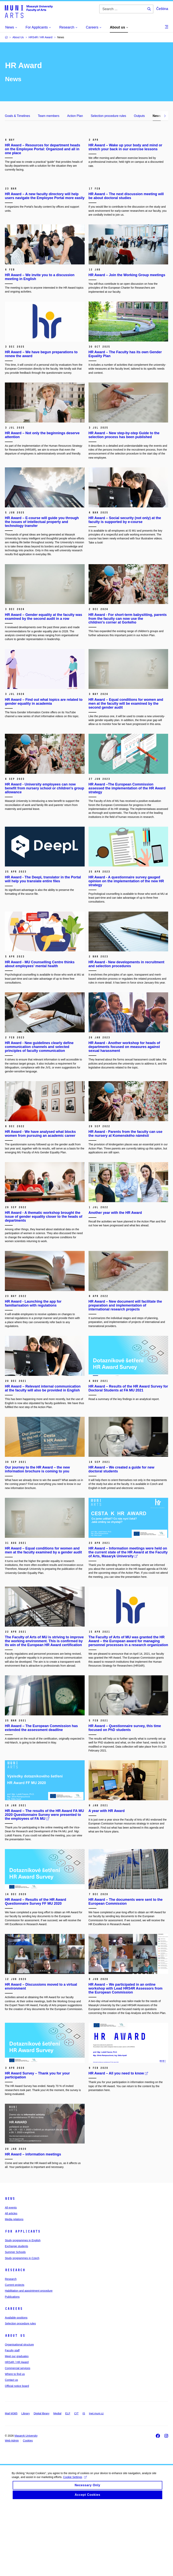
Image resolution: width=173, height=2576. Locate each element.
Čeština (162, 9)
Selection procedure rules (108, 115)
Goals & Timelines (17, 115)
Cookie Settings (75, 2549)
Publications (12, 2368)
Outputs (139, 115)
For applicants (22, 2303)
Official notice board (17, 2457)
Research (15, 2342)
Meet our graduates (16, 2428)
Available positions (16, 2389)
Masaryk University (25, 2507)
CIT (76, 2485)
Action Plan (75, 115)
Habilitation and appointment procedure (28, 2362)
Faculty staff (12, 2422)
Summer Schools (15, 2324)
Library (25, 2485)
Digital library (41, 2485)
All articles (11, 2285)
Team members (48, 115)
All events (11, 2279)
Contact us (11, 2451)
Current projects (14, 2356)
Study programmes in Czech (22, 2329)
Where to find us (15, 2446)
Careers (14, 2381)
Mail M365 (11, 2485)
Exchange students (16, 2318)
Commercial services (17, 2440)
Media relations (14, 2291)
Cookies (28, 2512)
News (10, 2270)
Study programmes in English (23, 2312)
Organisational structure (19, 2416)
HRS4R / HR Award (17, 2434)
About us (15, 2407)
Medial (57, 2485)
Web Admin (12, 2512)
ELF (67, 2485)
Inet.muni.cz (96, 2485)
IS (84, 2485)
